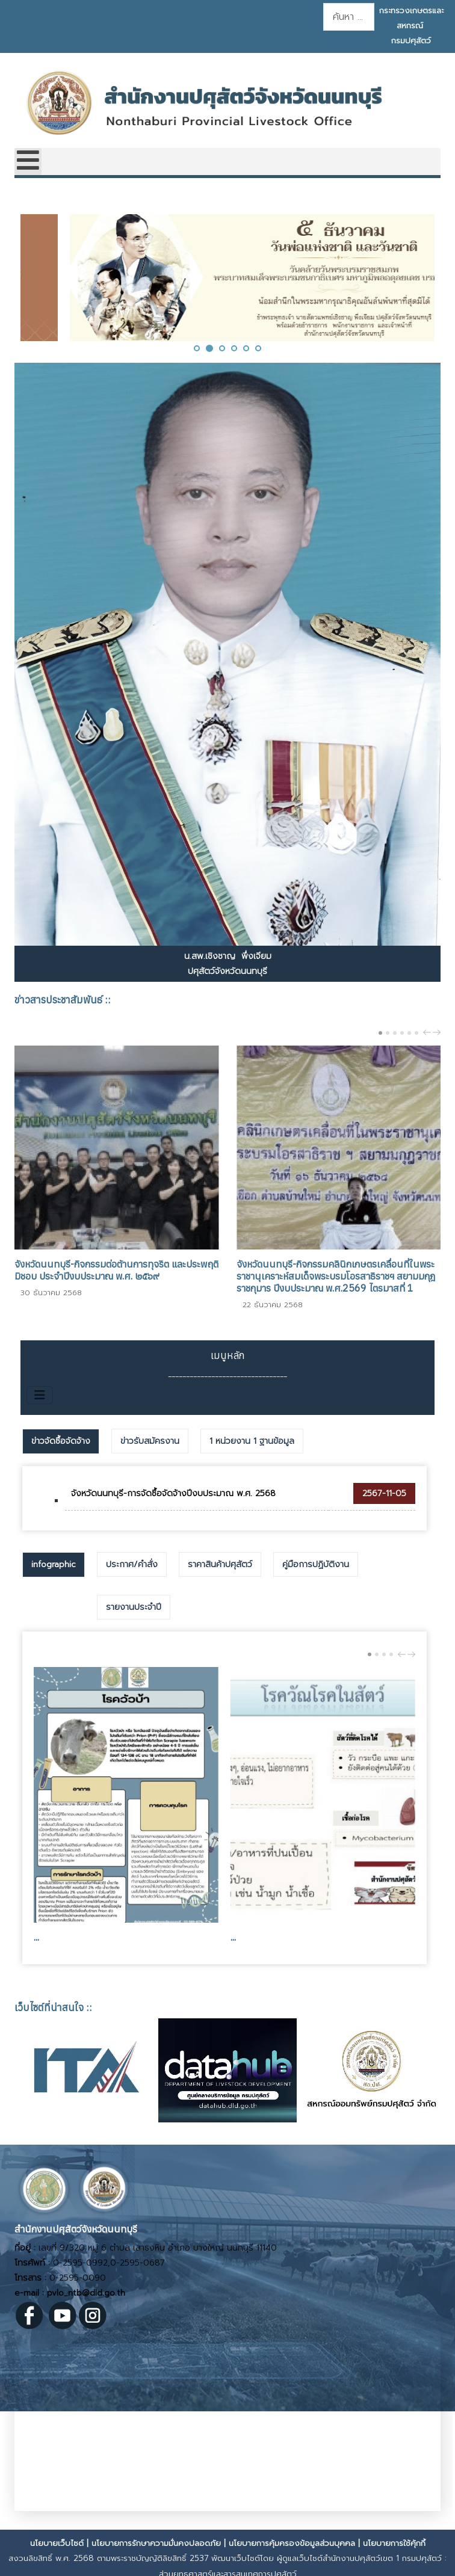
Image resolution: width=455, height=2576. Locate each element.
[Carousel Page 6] (416, 1033)
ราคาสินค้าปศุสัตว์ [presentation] (220, 1564)
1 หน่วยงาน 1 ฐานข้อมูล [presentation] (251, 1441)
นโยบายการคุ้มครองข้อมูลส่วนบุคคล (292, 2543)
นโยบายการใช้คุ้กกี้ (394, 2543)
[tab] (60, 1441)
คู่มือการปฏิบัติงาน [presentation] (315, 1564)
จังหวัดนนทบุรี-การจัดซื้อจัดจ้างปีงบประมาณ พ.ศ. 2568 (173, 1493)
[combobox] (348, 17)
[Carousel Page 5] (409, 1033)
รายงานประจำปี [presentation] (133, 1607)
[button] (197, 348)
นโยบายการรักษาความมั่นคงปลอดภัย (156, 2543)
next (438, 1032)
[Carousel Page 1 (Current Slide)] (380, 1033)
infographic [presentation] (53, 1564)
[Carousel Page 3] (395, 1033)
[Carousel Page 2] (387, 1033)
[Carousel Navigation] (430, 1032)
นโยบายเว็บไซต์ (57, 2543)
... (36, 1937)
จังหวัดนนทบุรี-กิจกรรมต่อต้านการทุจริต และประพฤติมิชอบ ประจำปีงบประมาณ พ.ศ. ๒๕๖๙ (116, 1270)
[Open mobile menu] (28, 161)
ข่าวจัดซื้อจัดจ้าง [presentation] (60, 1441)
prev (428, 1032)
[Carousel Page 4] (402, 1033)
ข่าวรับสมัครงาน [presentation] (149, 1441)
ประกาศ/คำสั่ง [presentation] (132, 1564)
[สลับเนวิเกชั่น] (39, 1395)
